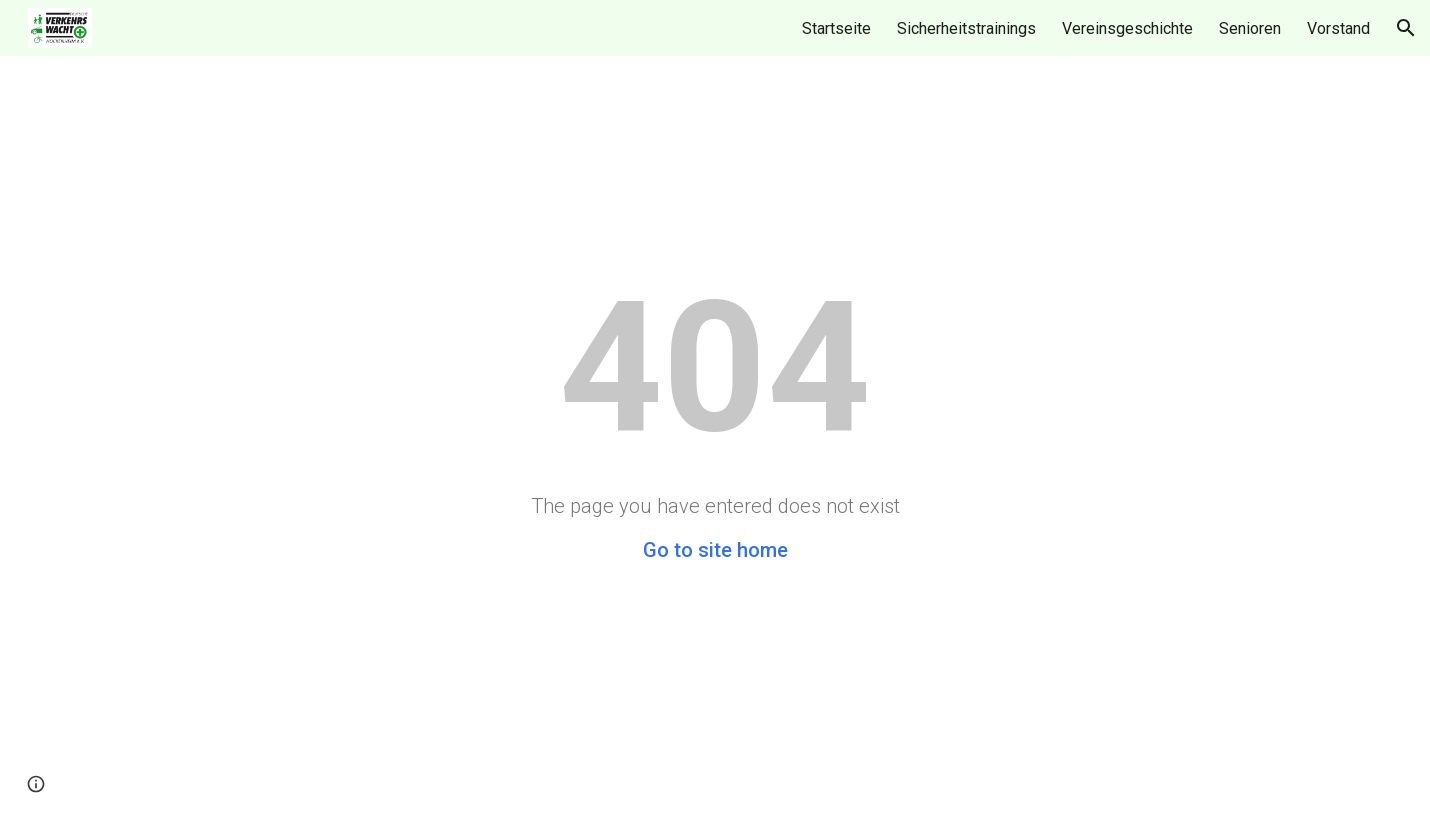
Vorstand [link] (1338, 28)
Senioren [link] (1250, 28)
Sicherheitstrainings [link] (966, 28)
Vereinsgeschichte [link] (1127, 28)
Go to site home (715, 550)
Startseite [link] (836, 28)
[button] (1406, 28)
